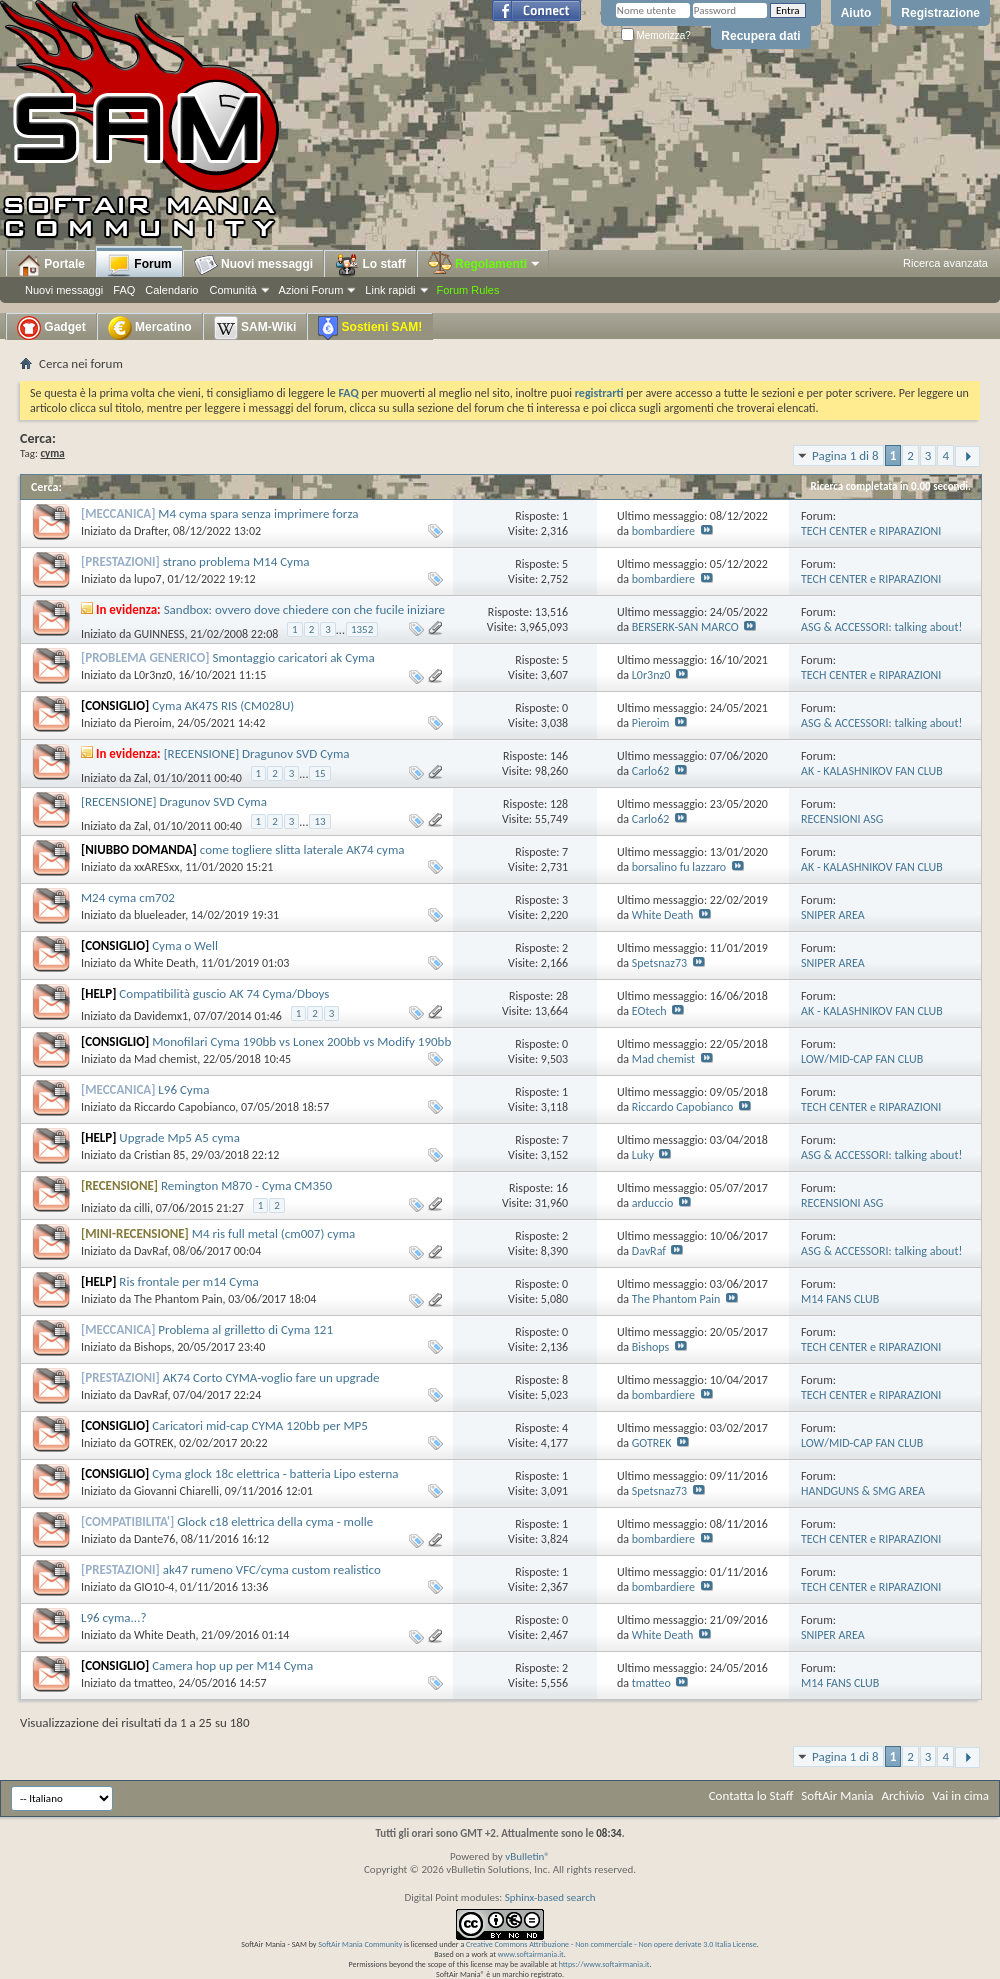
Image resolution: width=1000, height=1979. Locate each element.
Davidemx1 (161, 1016)
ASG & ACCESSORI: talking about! (881, 627)
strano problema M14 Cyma (236, 561)
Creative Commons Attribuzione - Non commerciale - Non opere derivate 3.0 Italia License (611, 1944)
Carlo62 (651, 771)
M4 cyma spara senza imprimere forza (258, 513)
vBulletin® (527, 1856)
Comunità (232, 290)
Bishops (153, 1347)
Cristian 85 (160, 1155)
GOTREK (154, 1443)
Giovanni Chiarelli (176, 1491)
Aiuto (856, 13)
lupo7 (148, 579)
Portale (51, 265)
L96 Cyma (183, 1089)
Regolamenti (485, 264)
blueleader (159, 915)
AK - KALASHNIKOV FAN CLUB (872, 771)
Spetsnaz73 (659, 963)
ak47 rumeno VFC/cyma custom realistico (272, 1569)
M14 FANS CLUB (840, 1299)
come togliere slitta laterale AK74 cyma (302, 849)
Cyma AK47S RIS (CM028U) (223, 705)
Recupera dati (760, 36)
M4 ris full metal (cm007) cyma (273, 1233)
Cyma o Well (185, 945)
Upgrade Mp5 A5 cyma (179, 1137)
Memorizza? (656, 35)
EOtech (649, 1011)
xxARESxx (157, 867)
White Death (663, 915)
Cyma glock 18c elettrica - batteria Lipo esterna (275, 1473)
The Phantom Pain (178, 1299)
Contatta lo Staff (751, 1795)
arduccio (653, 1203)
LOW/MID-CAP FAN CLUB (862, 1059)
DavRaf (150, 1251)
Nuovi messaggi (64, 290)
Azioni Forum (311, 290)
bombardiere (663, 531)
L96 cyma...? (113, 1617)
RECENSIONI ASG (842, 819)
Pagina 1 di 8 (845, 455)
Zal (141, 778)
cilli (142, 1208)
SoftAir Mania (837, 1795)
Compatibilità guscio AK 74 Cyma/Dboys (224, 993)
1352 (362, 629)
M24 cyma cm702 (128, 897)
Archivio (903, 1795)
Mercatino (150, 328)
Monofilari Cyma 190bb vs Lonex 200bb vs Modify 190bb (301, 1041)
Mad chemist (165, 1059)
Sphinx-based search (550, 1897)
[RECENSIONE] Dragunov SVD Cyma (257, 753)
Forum (139, 265)
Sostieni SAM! (370, 328)
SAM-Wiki (255, 328)
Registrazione (940, 13)
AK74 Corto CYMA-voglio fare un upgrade (271, 1377)
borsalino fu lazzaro (679, 867)
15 (319, 773)
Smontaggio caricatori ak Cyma (294, 657)
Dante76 (154, 1539)
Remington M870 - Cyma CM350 (246, 1185)
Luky (643, 1155)
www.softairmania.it (531, 1954)
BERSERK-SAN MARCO (685, 627)
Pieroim (153, 723)
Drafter (150, 531)
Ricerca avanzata (945, 263)
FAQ (124, 290)
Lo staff (370, 265)
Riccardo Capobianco (184, 1107)
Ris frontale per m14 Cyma (188, 1281)
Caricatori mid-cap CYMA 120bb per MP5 (260, 1425)
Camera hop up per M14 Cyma (232, 1665)
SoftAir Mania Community (360, 1944)
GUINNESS (159, 634)
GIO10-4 (154, 1587)
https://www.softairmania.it (604, 1964)
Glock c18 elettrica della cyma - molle (275, 1521)
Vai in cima (960, 1795)
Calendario (171, 290)
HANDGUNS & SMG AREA (863, 1491)
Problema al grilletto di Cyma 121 (245, 1329)
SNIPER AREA (833, 915)
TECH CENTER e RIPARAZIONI (871, 531)
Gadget (51, 328)
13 (319, 821)
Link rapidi (390, 290)
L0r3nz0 (153, 675)
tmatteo (153, 1683)
